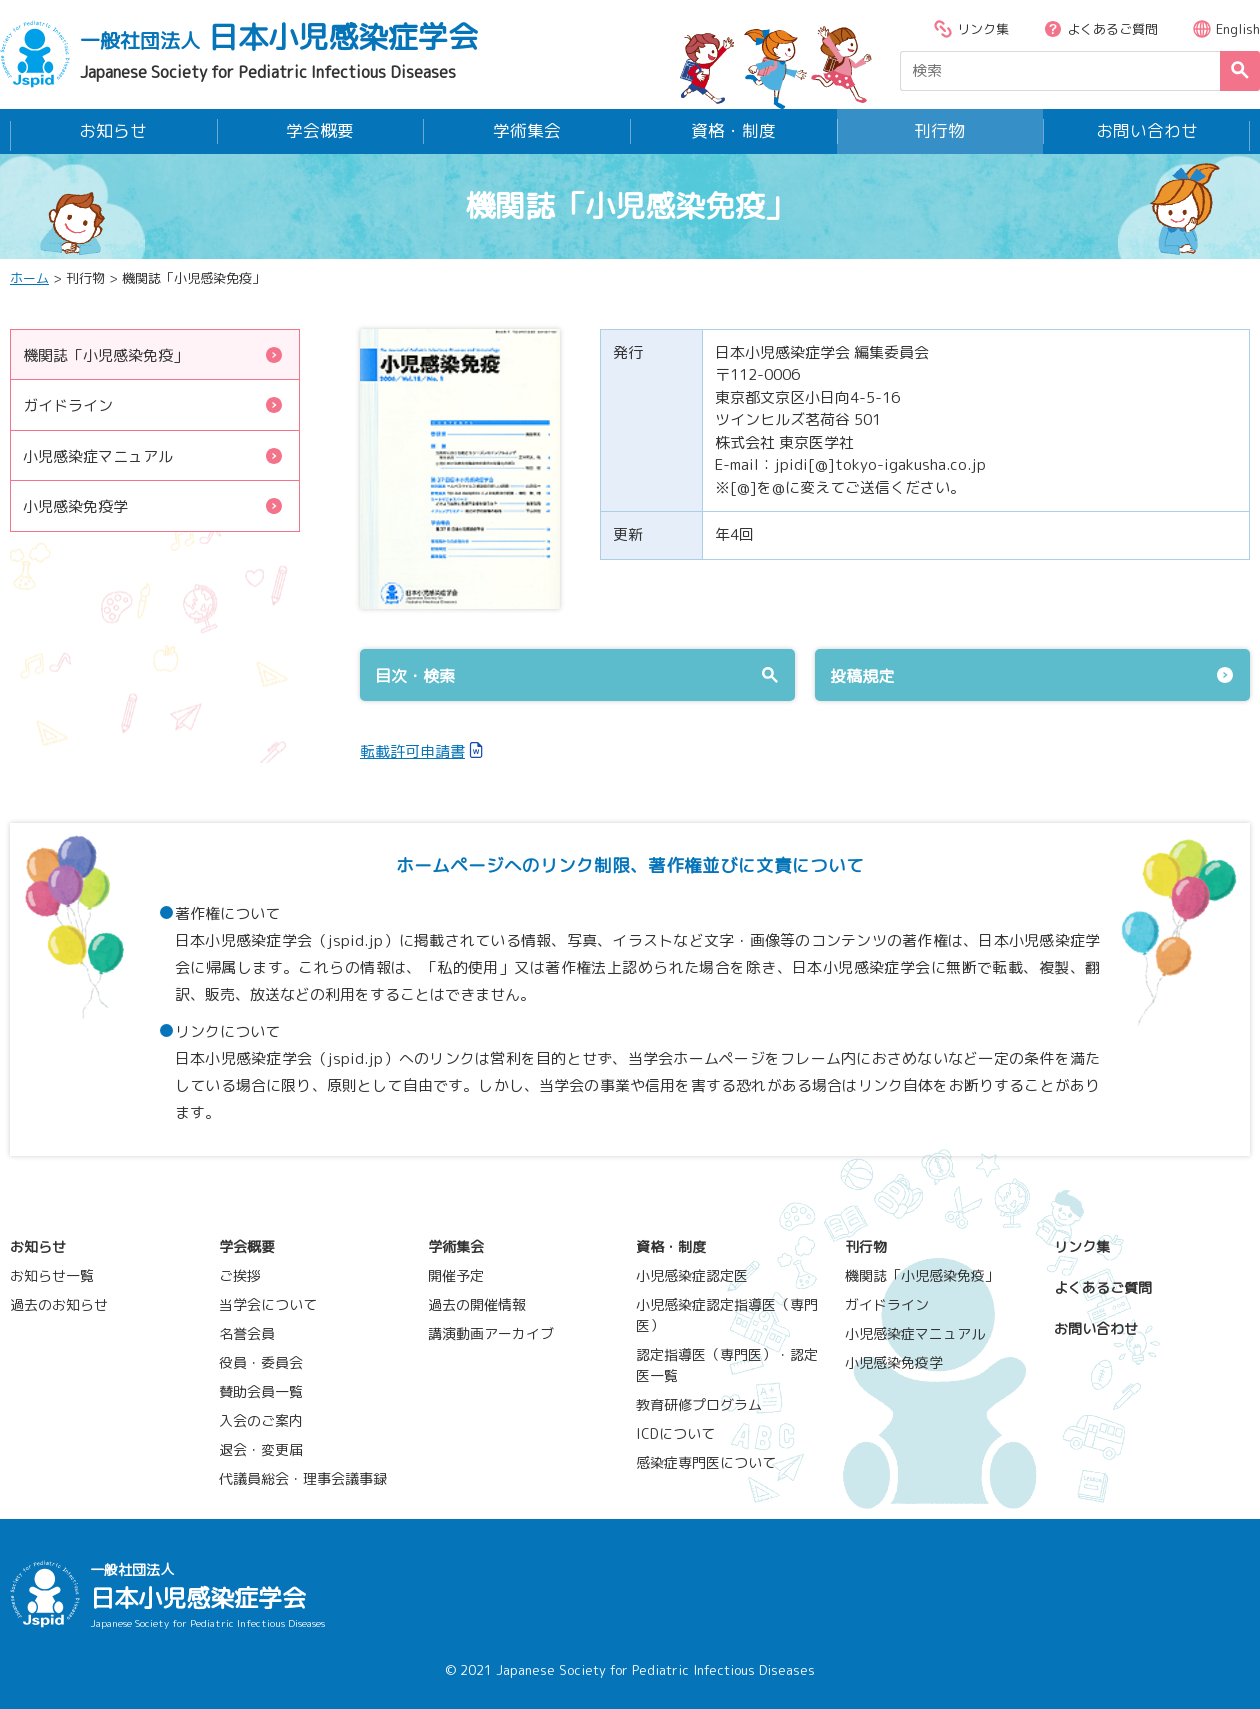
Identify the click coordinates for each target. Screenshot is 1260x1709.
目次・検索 (577, 674)
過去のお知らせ (59, 1302)
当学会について (268, 1302)
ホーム (29, 277)
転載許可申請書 (412, 749)
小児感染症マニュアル (153, 454)
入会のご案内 (261, 1418)
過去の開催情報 (477, 1302)
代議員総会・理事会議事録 (303, 1476)
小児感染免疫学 (153, 504)
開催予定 (456, 1273)
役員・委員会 (261, 1360)
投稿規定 (1032, 674)
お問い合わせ (1147, 129)
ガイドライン (153, 403)
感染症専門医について (706, 1460)
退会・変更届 (261, 1447)
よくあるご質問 (1100, 29)
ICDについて (675, 1431)
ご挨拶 (240, 1273)
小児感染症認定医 (692, 1273)
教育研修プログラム (699, 1402)
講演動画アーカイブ (491, 1331)
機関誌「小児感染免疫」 (153, 353)
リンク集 (971, 29)
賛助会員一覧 (261, 1389)
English (1226, 29)
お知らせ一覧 (52, 1273)
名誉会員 (247, 1331)
